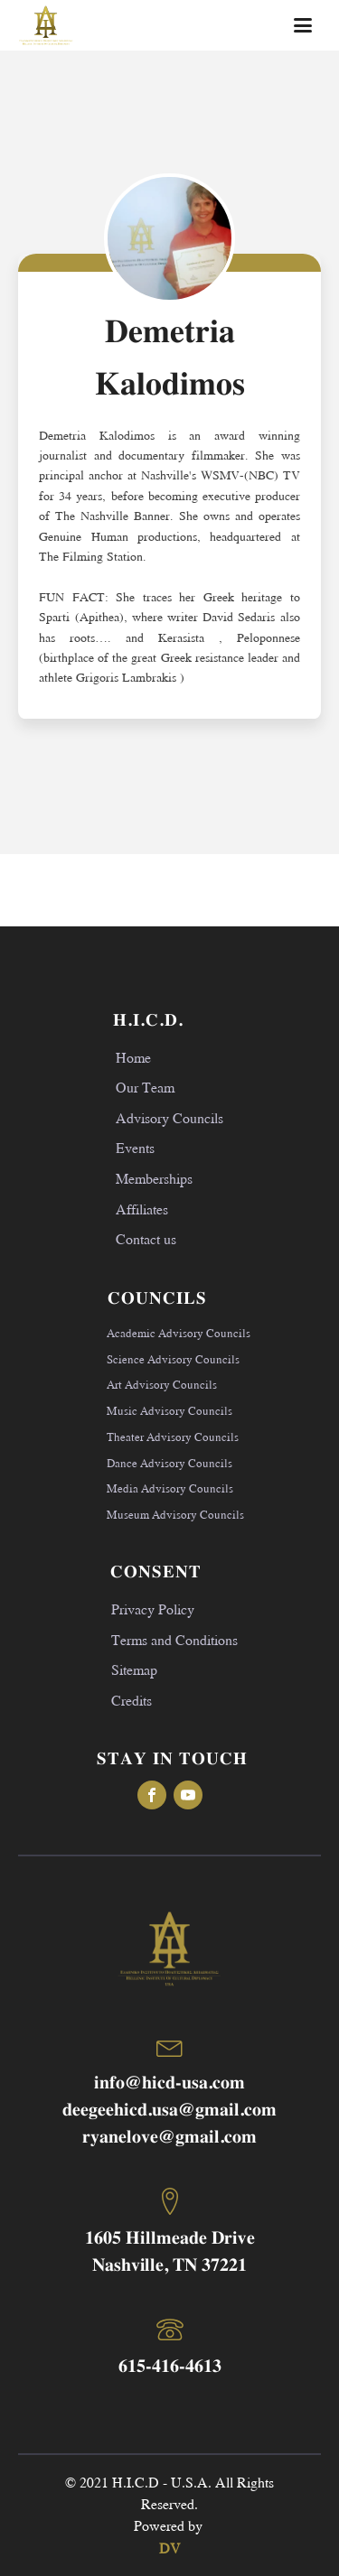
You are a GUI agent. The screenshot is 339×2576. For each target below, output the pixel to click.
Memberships (154, 1177)
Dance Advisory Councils (169, 1462)
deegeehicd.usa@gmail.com (169, 2110)
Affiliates (142, 1208)
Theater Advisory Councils (173, 1436)
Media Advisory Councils (170, 1488)
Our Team (145, 1086)
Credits (131, 1699)
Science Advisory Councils (173, 1359)
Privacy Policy (152, 1608)
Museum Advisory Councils (175, 1514)
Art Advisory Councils (162, 1384)
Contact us (146, 1238)
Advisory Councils (169, 1117)
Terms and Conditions (174, 1639)
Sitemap (134, 1669)
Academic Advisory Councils (178, 1332)
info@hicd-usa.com (169, 2083)
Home (133, 1056)
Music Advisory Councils (169, 1410)
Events (135, 1147)
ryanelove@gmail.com (169, 2137)
